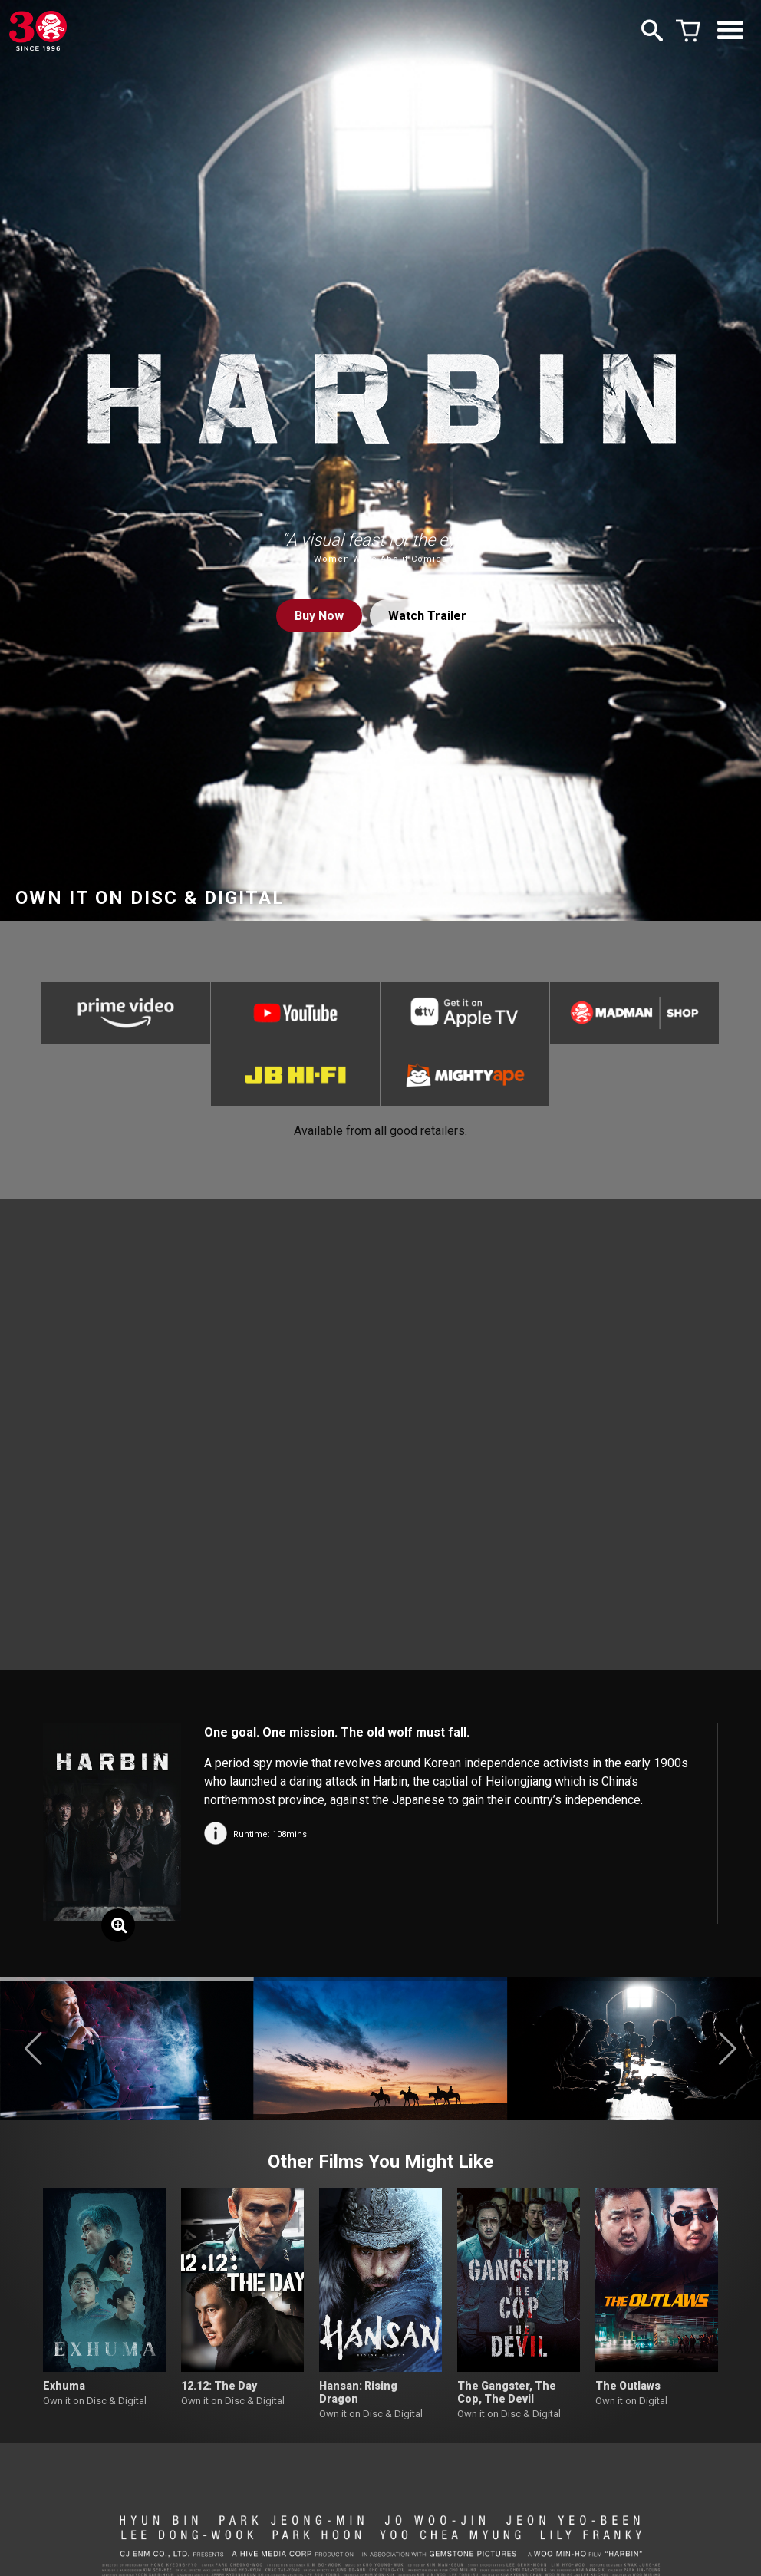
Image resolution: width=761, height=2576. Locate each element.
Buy (319, 616)
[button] (33, 2049)
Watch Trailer (427, 616)
